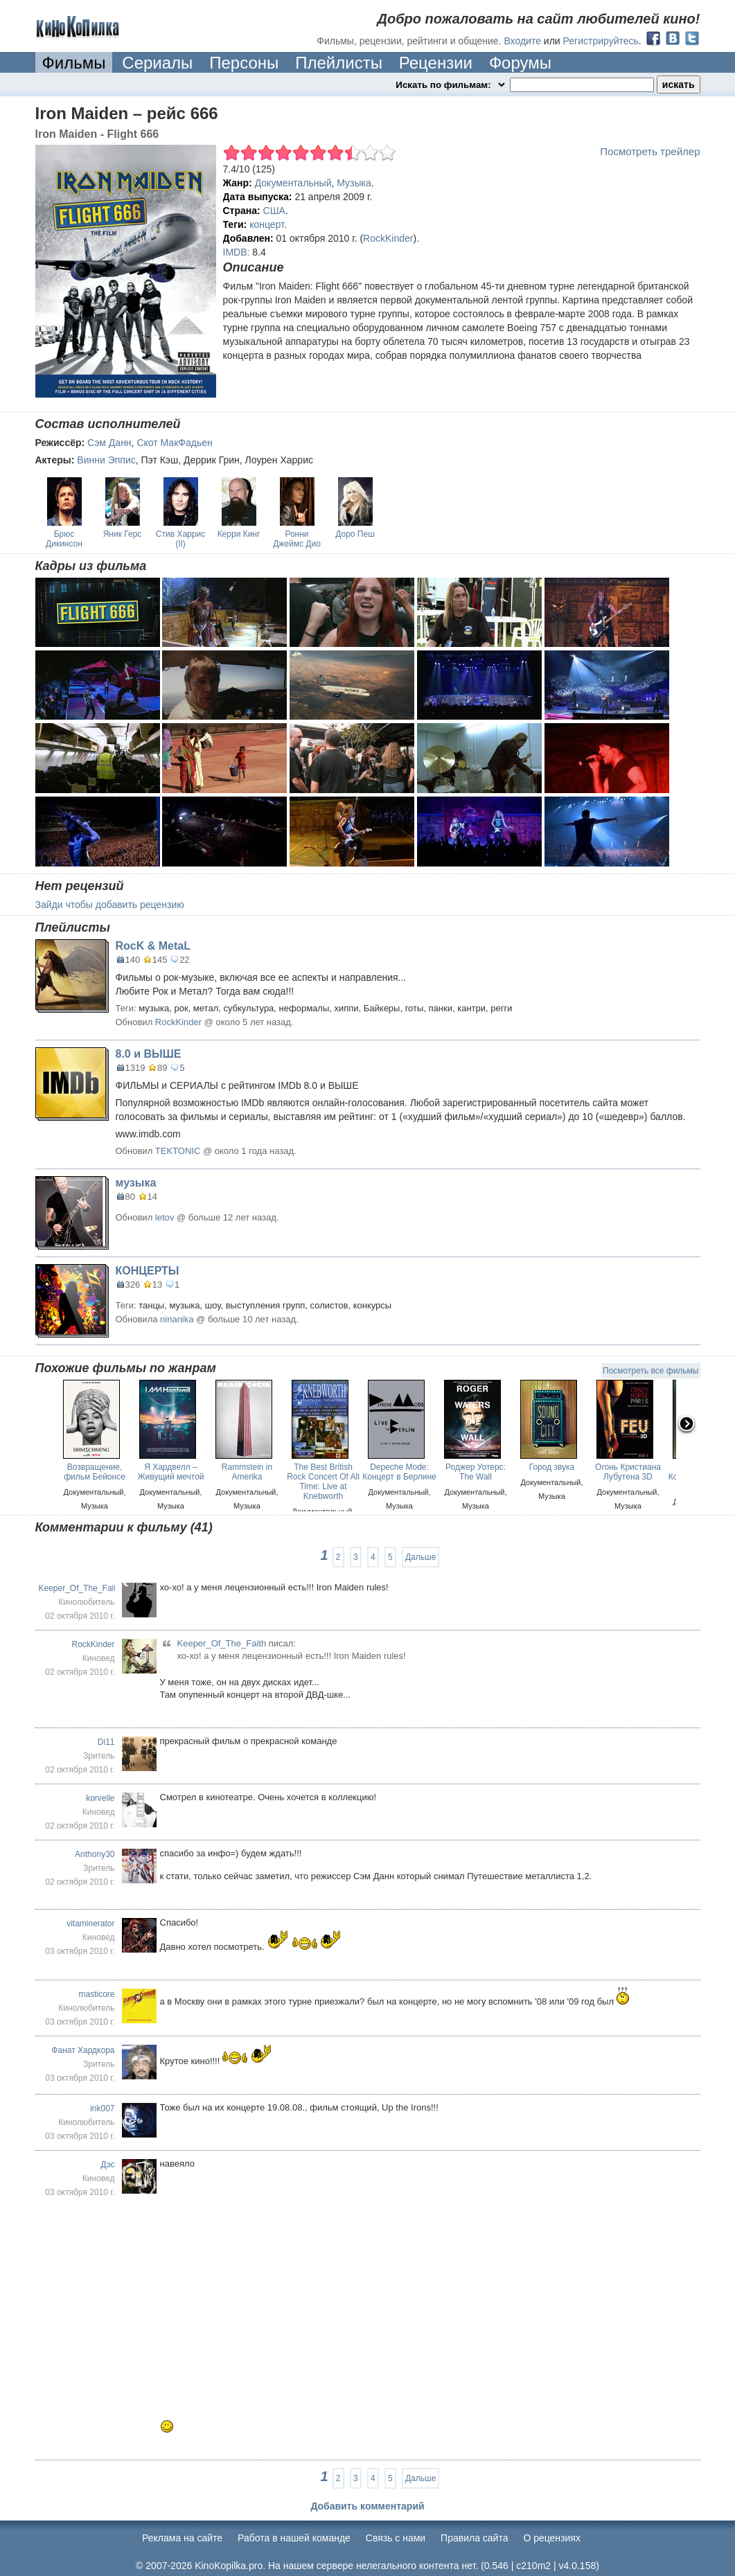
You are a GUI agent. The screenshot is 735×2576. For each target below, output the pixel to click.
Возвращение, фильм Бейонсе (94, 1472)
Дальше (420, 1557)
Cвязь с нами (395, 2537)
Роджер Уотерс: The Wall (475, 1472)
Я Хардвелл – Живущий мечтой (170, 1472)
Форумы (520, 62)
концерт (266, 224)
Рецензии (435, 62)
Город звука (552, 1467)
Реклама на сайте (182, 2537)
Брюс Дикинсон (64, 539)
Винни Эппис (106, 459)
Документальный (293, 182)
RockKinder (388, 238)
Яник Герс (122, 534)
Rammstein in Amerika (247, 1472)
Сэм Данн (109, 442)
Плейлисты (338, 62)
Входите (522, 40)
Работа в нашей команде (294, 2537)
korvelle (100, 1798)
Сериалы (157, 62)
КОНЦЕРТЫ (147, 1271)
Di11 (106, 1742)
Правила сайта (474, 2537)
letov (164, 1217)
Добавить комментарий (367, 2506)
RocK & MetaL (153, 946)
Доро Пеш (355, 534)
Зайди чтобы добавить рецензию (109, 904)
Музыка (354, 182)
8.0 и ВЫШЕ (148, 1054)
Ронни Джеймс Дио (297, 539)
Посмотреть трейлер (650, 151)
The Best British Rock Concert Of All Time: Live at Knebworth (323, 1481)
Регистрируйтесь (601, 40)
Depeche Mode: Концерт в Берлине (399, 1472)
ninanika (176, 1319)
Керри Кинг (239, 534)
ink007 (102, 2108)
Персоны (243, 62)
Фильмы (74, 62)
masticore (96, 1994)
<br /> (326, 2294)
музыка (136, 1183)
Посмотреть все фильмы (650, 1371)
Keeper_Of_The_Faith (80, 1588)
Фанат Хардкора (82, 2050)
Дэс (107, 2164)
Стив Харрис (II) (180, 539)
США (274, 210)
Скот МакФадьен (174, 442)
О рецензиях (552, 2537)
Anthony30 (94, 1854)
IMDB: (236, 252)
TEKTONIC (178, 1151)
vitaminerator (90, 1923)
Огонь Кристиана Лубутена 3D (628, 1472)
